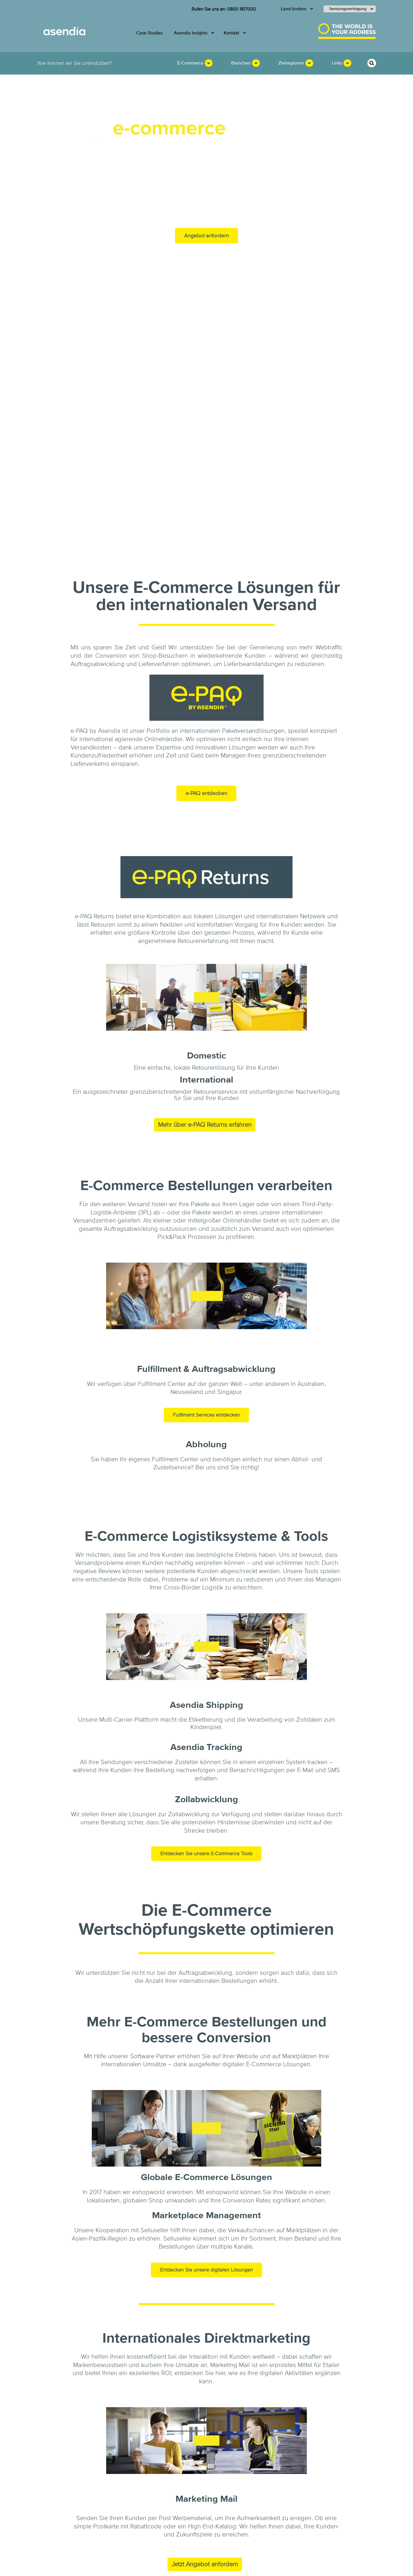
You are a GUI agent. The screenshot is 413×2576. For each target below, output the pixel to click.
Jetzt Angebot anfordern (205, 2351)
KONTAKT (305, 2485)
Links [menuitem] (337, 63)
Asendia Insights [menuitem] (190, 33)
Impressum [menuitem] (111, 2562)
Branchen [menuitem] (241, 63)
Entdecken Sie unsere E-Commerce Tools (206, 1640)
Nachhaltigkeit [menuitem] (60, 2496)
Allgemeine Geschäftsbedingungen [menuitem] (133, 2568)
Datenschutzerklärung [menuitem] (231, 2562)
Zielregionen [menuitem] (291, 63)
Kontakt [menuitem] (231, 33)
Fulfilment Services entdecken (206, 1201)
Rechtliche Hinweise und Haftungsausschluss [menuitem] (166, 2562)
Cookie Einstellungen (301, 2565)
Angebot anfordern (206, 235)
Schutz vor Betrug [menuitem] (186, 2568)
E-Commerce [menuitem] (190, 63)
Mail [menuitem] (118, 2485)
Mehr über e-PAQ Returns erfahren (205, 911)
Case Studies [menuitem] (149, 33)
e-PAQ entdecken (206, 579)
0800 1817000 (241, 9)
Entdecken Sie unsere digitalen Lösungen (206, 2056)
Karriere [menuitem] (54, 2506)
